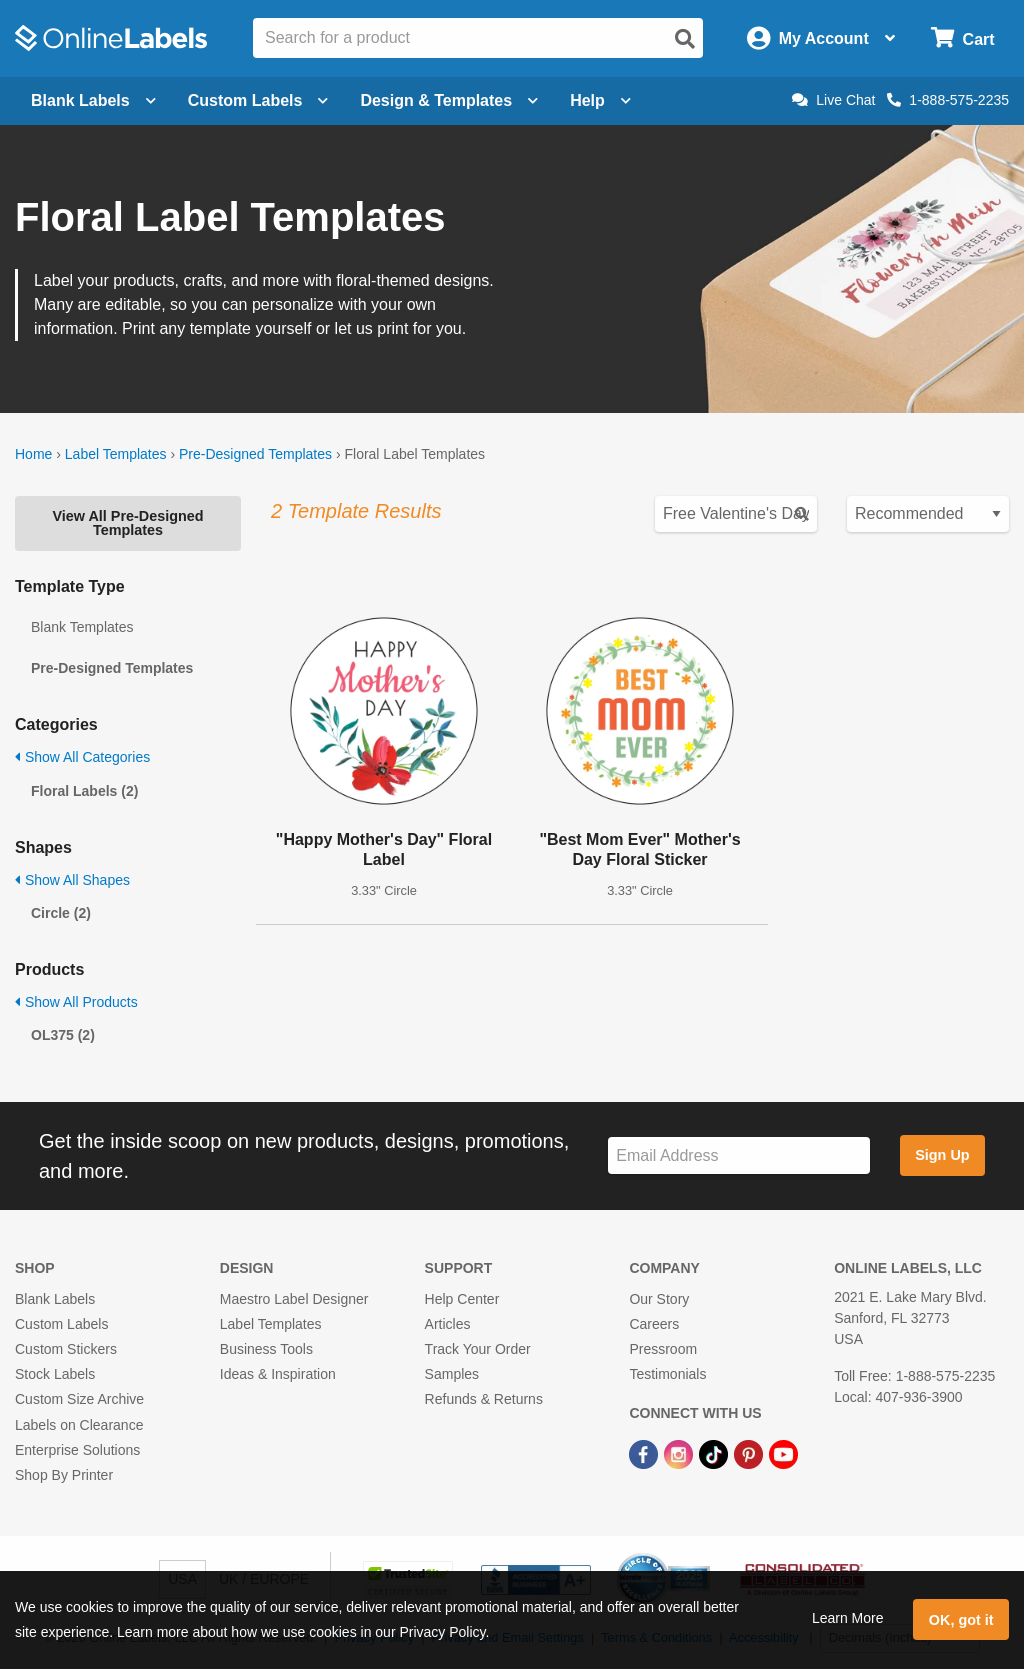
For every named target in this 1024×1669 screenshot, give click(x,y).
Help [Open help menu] (600, 100)
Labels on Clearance (79, 1425)
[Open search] (685, 39)
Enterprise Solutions (77, 1450)
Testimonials (667, 1374)
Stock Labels (55, 1374)
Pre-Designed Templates (255, 454)
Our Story (659, 1299)
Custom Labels (61, 1324)
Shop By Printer (64, 1475)
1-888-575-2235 (948, 100)
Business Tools (266, 1349)
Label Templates (116, 454)
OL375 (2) (63, 1035)
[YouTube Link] (783, 1454)
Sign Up (942, 1155)
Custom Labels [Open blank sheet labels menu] (258, 100)
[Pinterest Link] (750, 1454)
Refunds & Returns (484, 1399)
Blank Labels (55, 1299)
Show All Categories (82, 757)
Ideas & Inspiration (278, 1374)
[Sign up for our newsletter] (739, 1155)
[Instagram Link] (680, 1454)
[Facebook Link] (645, 1454)
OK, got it (961, 1620)
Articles (448, 1324)
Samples (452, 1374)
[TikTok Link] (715, 1454)
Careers (654, 1324)
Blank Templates (82, 627)
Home (33, 454)
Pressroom (663, 1349)
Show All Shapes (72, 880)
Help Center (462, 1299)
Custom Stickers (66, 1349)
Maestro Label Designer (294, 1299)
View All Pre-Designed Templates (127, 523)
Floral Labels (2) (84, 791)
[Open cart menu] (962, 38)
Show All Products (76, 1002)
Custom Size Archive (79, 1399)
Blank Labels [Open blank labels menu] (93, 100)
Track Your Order (478, 1349)
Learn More (848, 1618)
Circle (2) (61, 913)
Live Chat (833, 100)
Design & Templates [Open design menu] (449, 100)
